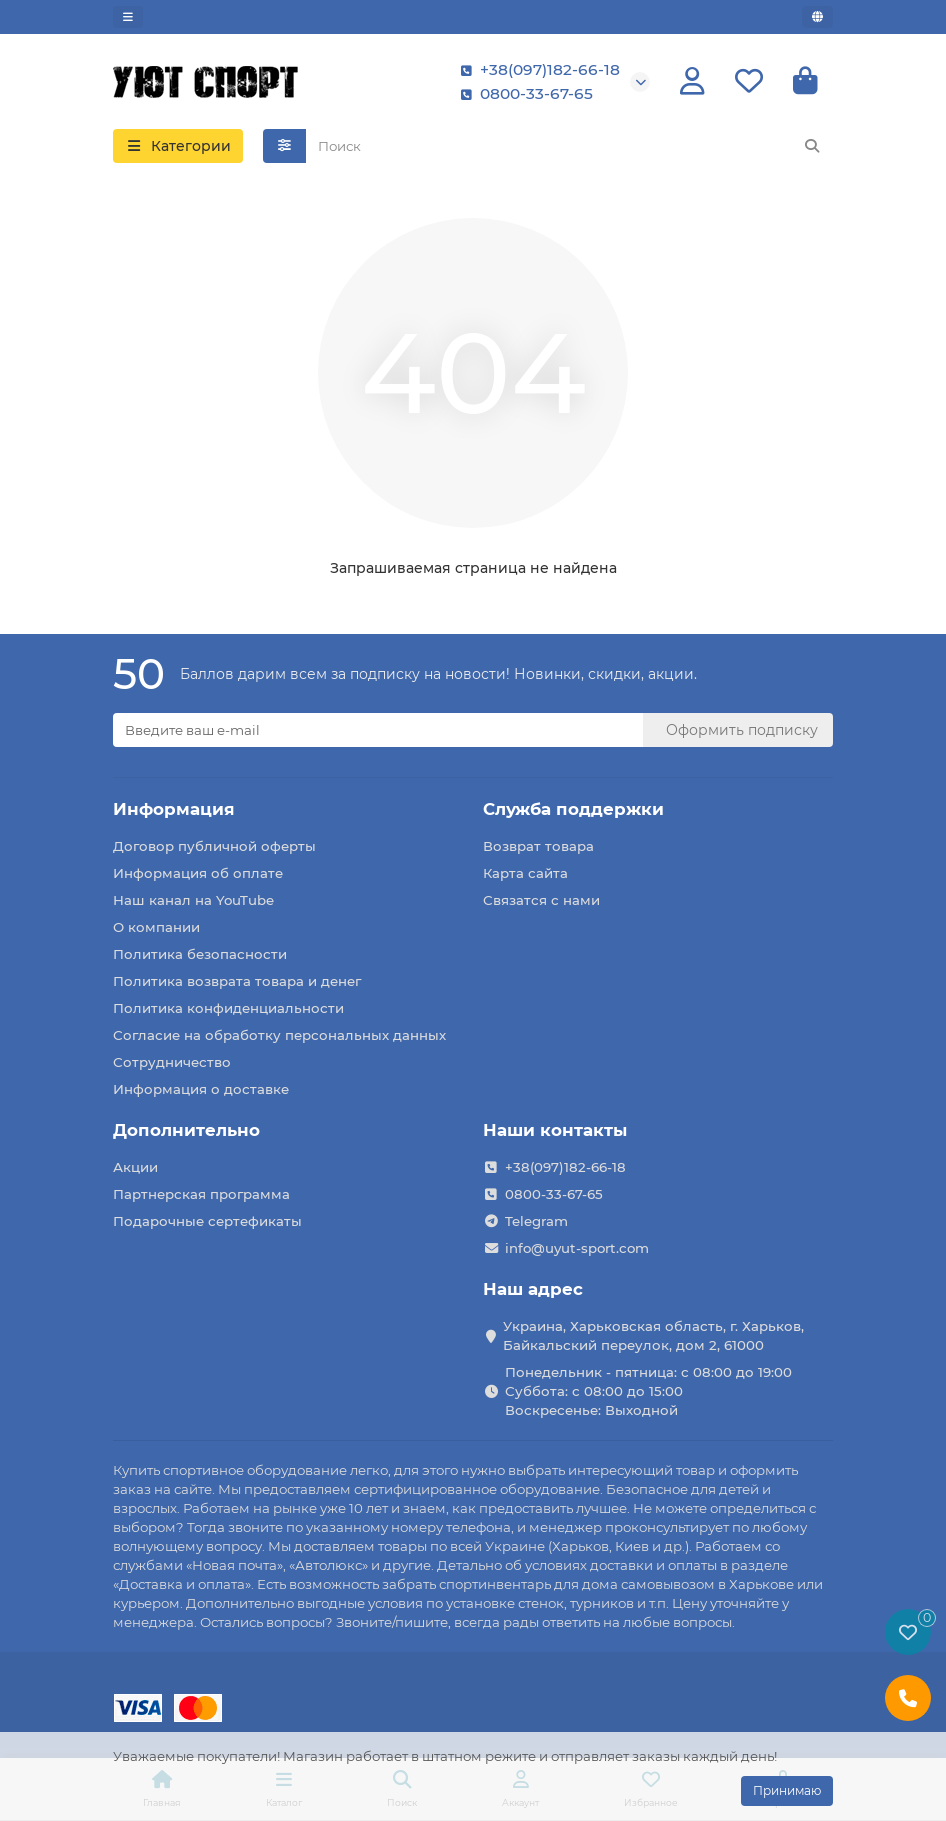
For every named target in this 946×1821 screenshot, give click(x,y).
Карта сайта (525, 873)
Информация (174, 809)
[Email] (378, 730)
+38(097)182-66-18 (536, 70)
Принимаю (787, 1790)
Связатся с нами (541, 900)
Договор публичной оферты (214, 846)
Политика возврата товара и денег (237, 981)
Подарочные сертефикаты (207, 1221)
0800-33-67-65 (522, 94)
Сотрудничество (172, 1062)
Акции (135, 1167)
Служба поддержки (573, 809)
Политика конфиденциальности (228, 1008)
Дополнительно (186, 1130)
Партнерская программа (201, 1194)
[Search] (570, 147)
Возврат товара (538, 846)
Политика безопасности (200, 954)
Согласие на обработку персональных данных (279, 1035)
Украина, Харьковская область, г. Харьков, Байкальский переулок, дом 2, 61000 (653, 1335)
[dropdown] (128, 17)
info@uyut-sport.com (577, 1248)
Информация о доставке (201, 1089)
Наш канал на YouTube (193, 900)
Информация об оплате (198, 873)
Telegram (536, 1221)
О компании (156, 927)
